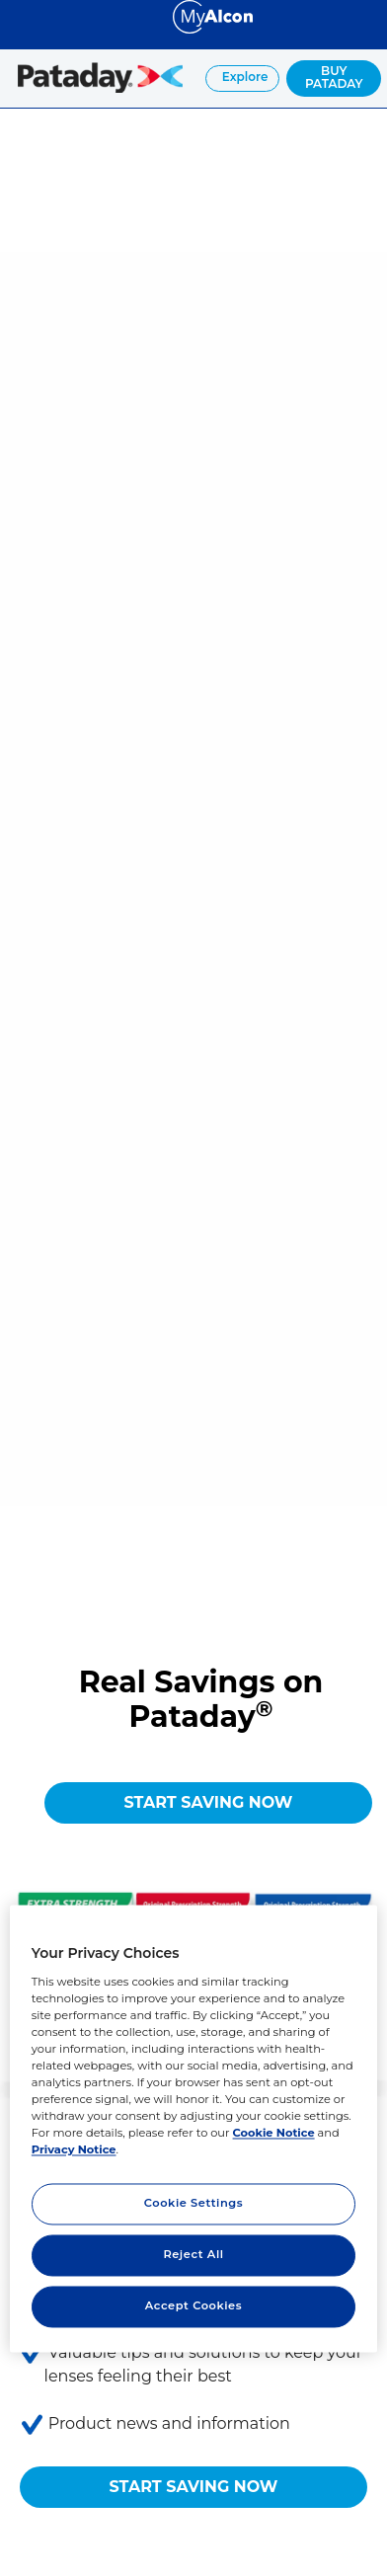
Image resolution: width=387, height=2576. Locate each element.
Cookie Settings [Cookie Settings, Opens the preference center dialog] (193, 2204)
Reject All (193, 2255)
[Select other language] (20, 16)
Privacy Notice (74, 2150)
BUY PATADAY (334, 77)
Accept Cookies (193, 2306)
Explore (244, 76)
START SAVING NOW (208, 1802)
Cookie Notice (274, 2134)
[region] (193, 2128)
